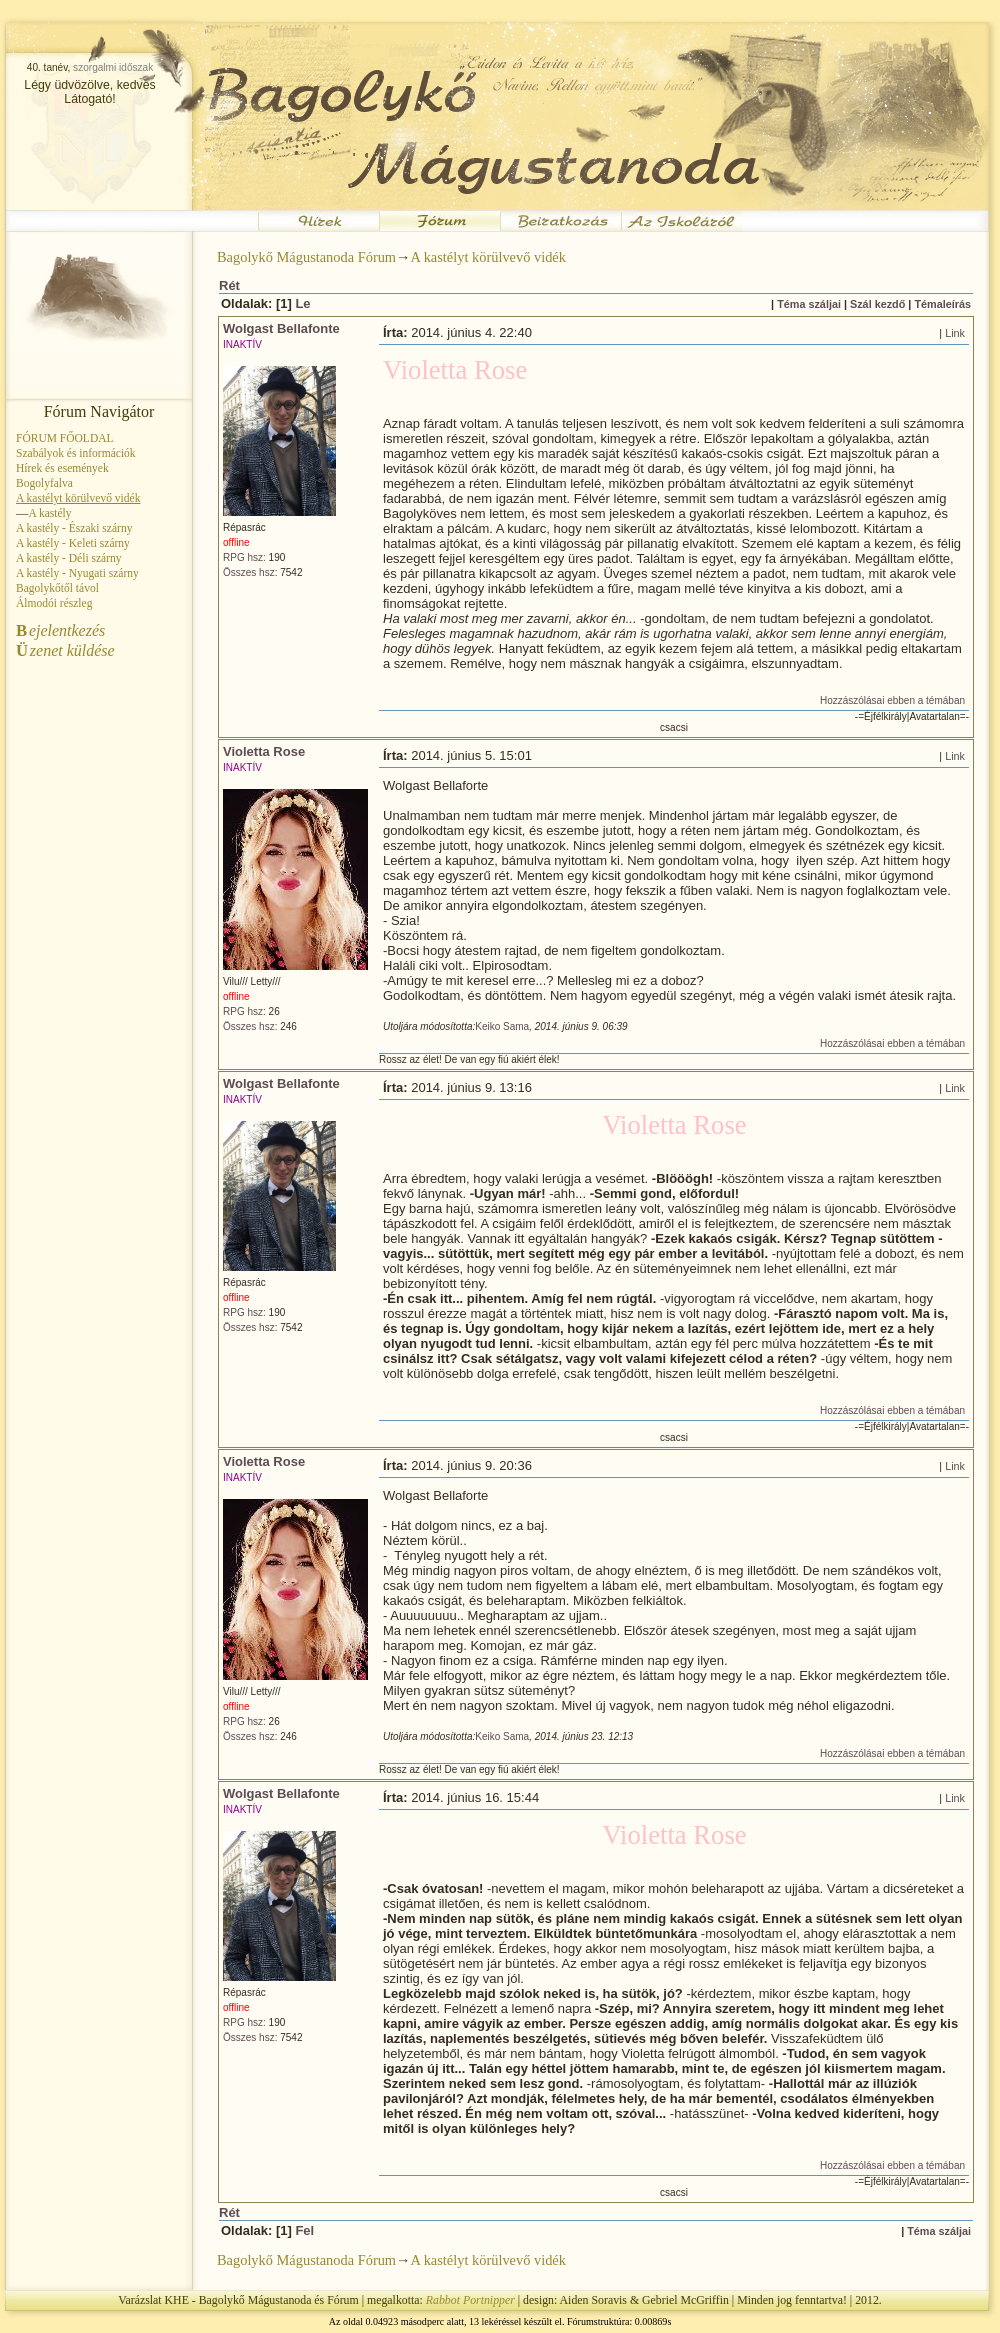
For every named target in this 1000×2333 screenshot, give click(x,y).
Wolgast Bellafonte (281, 328)
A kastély (49, 513)
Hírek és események (62, 468)
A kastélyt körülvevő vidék (487, 257)
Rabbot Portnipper (470, 2300)
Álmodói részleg (54, 603)
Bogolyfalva (44, 483)
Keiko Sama (502, 1026)
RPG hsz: (244, 557)
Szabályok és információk (76, 453)
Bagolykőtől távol (57, 588)
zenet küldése (65, 650)
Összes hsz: (250, 572)
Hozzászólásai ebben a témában (892, 700)
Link (955, 333)
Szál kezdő (877, 304)
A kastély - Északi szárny (74, 528)
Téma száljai (809, 304)
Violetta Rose (264, 751)
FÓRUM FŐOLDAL (65, 438)
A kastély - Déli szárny (69, 558)
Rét (229, 285)
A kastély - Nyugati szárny (77, 573)
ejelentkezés (60, 630)
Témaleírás (942, 304)
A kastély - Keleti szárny (73, 543)
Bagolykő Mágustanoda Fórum (306, 257)
